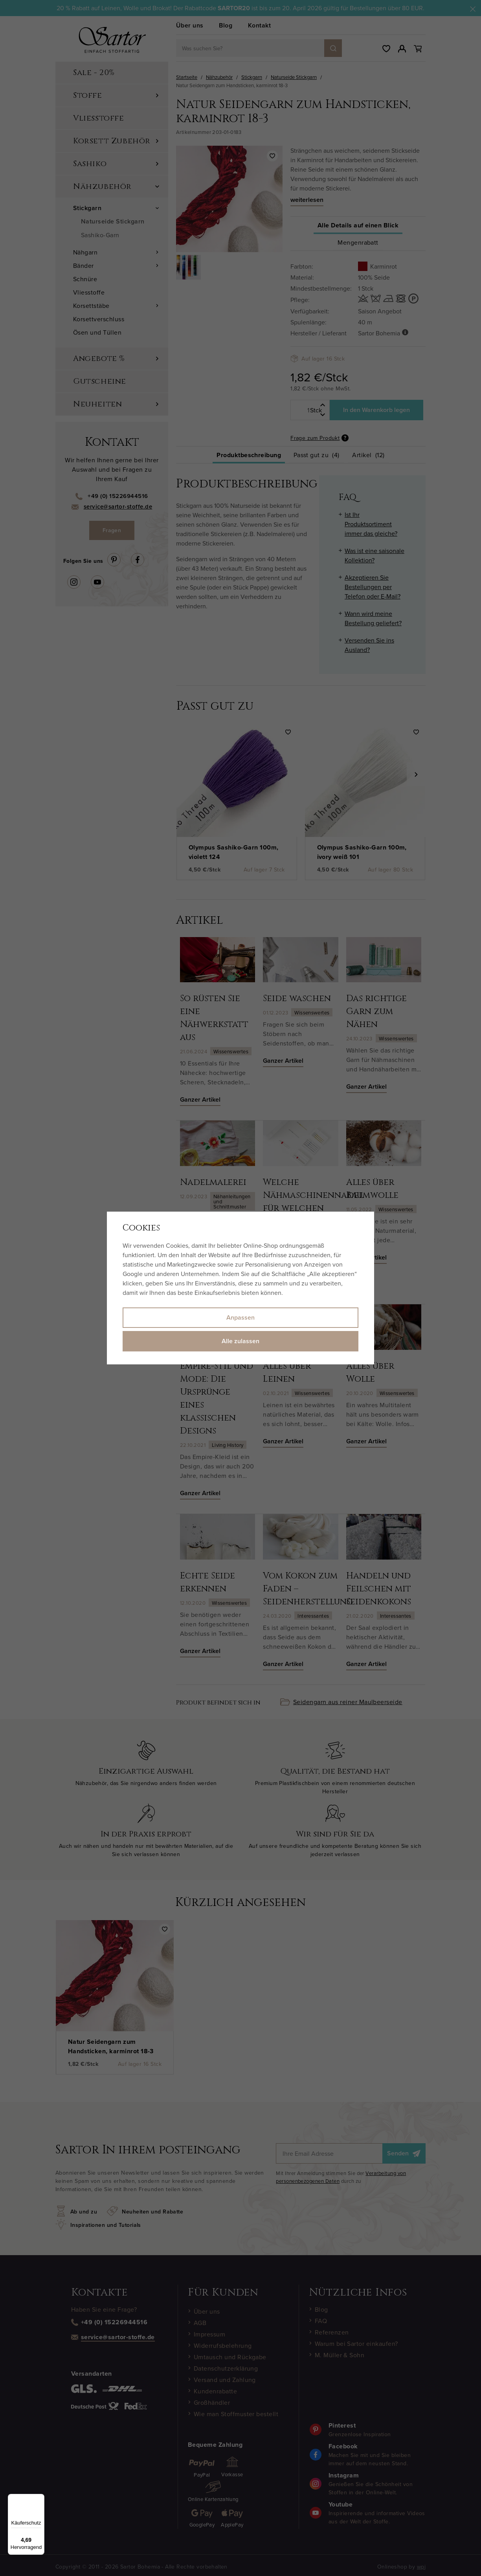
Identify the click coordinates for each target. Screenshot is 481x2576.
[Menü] (39, 2498)
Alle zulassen (240, 1341)
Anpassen (240, 1317)
